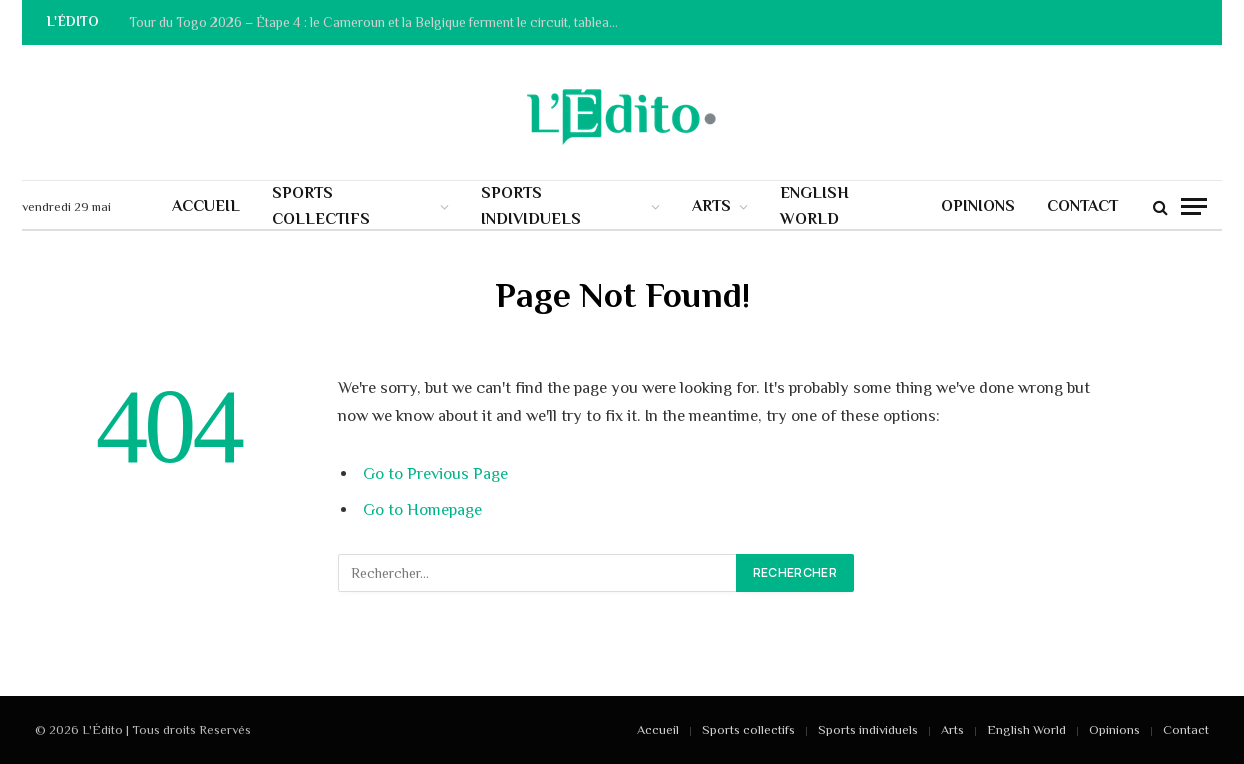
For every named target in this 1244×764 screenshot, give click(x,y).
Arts (711, 206)
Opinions (978, 206)
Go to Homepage (422, 509)
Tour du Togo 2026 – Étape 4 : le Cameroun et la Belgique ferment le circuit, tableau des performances (379, 22)
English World (814, 206)
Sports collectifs (321, 206)
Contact (1082, 206)
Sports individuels (531, 206)
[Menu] (1194, 206)
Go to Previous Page (435, 473)
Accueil (206, 206)
